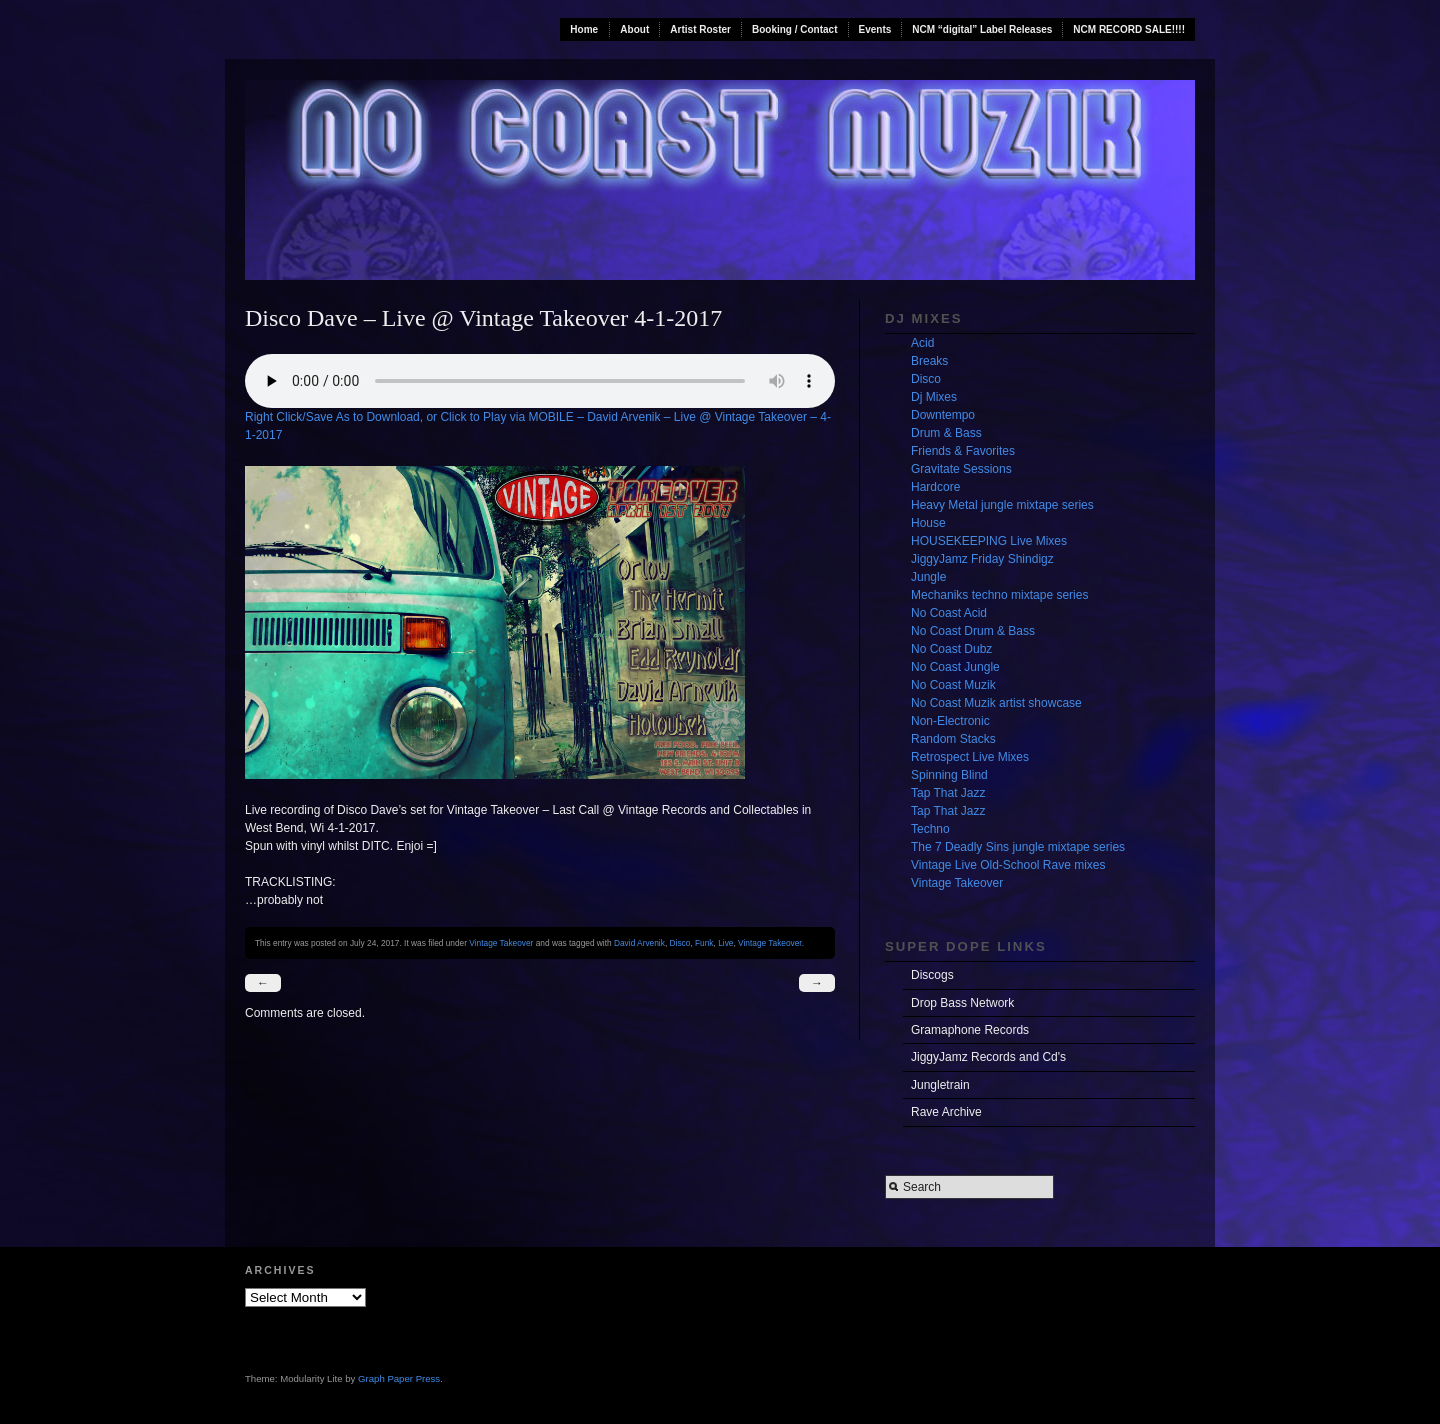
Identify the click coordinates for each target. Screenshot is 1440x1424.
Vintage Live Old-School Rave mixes (1008, 865)
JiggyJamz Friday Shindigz (982, 559)
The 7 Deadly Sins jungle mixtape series (1018, 847)
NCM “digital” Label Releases (982, 29)
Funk (704, 943)
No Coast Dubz (951, 649)
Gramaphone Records (970, 1030)
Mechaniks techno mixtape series (999, 595)
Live (725, 943)
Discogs (932, 975)
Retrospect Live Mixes (970, 757)
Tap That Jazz (948, 793)
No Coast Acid (949, 613)
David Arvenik (639, 943)
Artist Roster (700, 29)
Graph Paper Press (399, 1378)
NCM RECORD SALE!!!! (1129, 29)
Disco (680, 943)
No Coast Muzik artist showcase (996, 703)
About (634, 29)
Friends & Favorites (963, 451)
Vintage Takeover (501, 943)
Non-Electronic (950, 721)
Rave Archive (946, 1112)
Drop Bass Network (962, 1003)
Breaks (929, 361)
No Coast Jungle (955, 667)
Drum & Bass (946, 433)
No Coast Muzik (953, 685)
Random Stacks (953, 739)
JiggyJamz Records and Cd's (988, 1057)
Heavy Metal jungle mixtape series (1002, 505)
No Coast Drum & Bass (973, 631)
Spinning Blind (949, 775)
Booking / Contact (795, 29)
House (928, 523)
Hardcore (935, 487)
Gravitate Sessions (961, 469)
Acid (922, 343)
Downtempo (943, 415)
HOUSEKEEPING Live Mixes (989, 541)
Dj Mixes (934, 397)
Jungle (928, 577)
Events (875, 29)
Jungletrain (940, 1085)
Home (584, 29)
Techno (930, 829)
